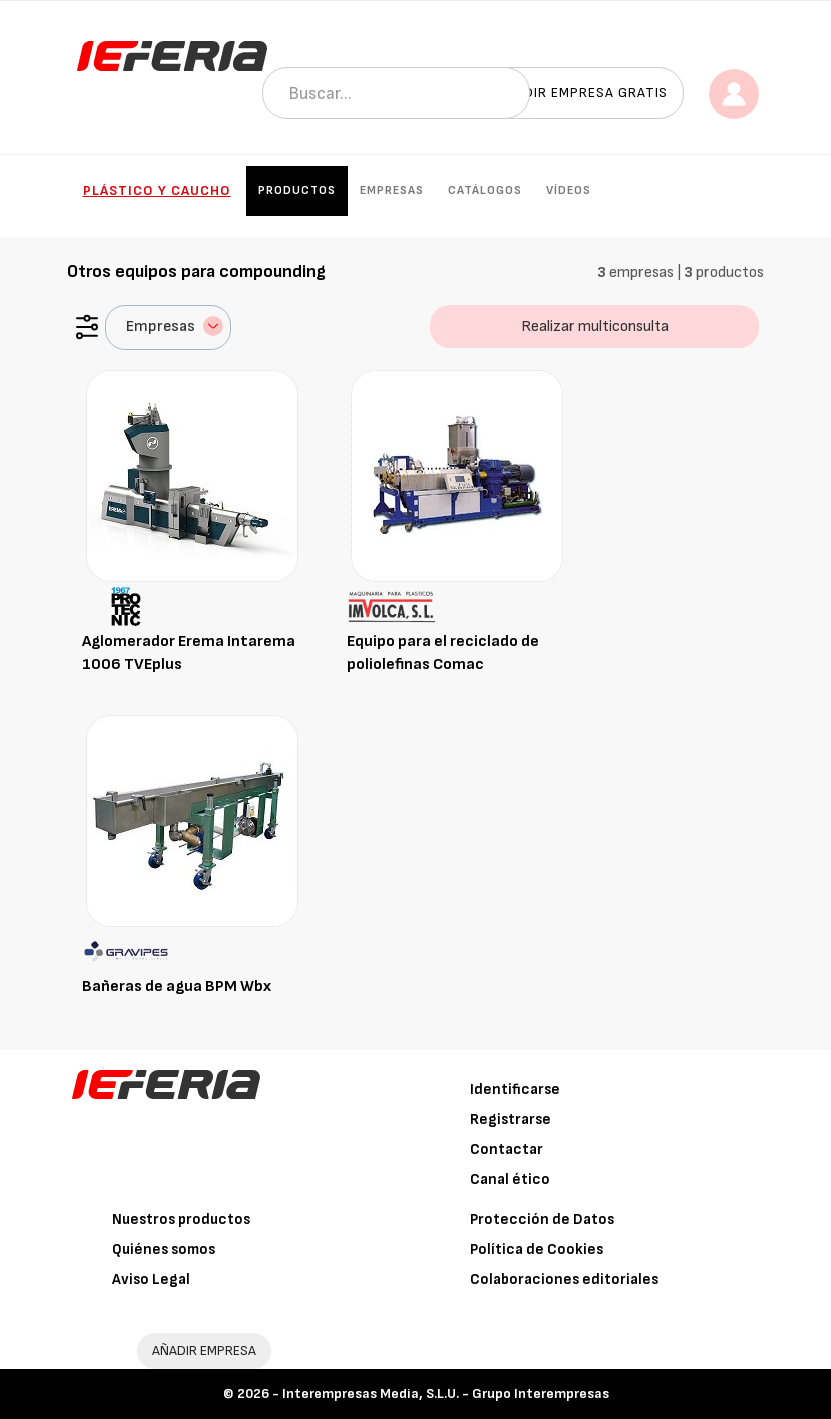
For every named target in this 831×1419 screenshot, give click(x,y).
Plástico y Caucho (157, 190)
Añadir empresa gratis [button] (582, 92)
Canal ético (510, 1179)
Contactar (506, 1149)
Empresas (392, 190)
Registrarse (510, 1119)
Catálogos (485, 190)
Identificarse (515, 1089)
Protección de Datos (542, 1219)
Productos (297, 190)
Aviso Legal (151, 1279)
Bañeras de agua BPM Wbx (176, 986)
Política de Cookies (536, 1249)
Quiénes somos (163, 1249)
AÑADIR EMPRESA (204, 1350)
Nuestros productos (181, 1219)
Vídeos (568, 190)
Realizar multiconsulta (595, 326)
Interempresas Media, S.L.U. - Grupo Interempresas (445, 1393)
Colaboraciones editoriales (564, 1279)
